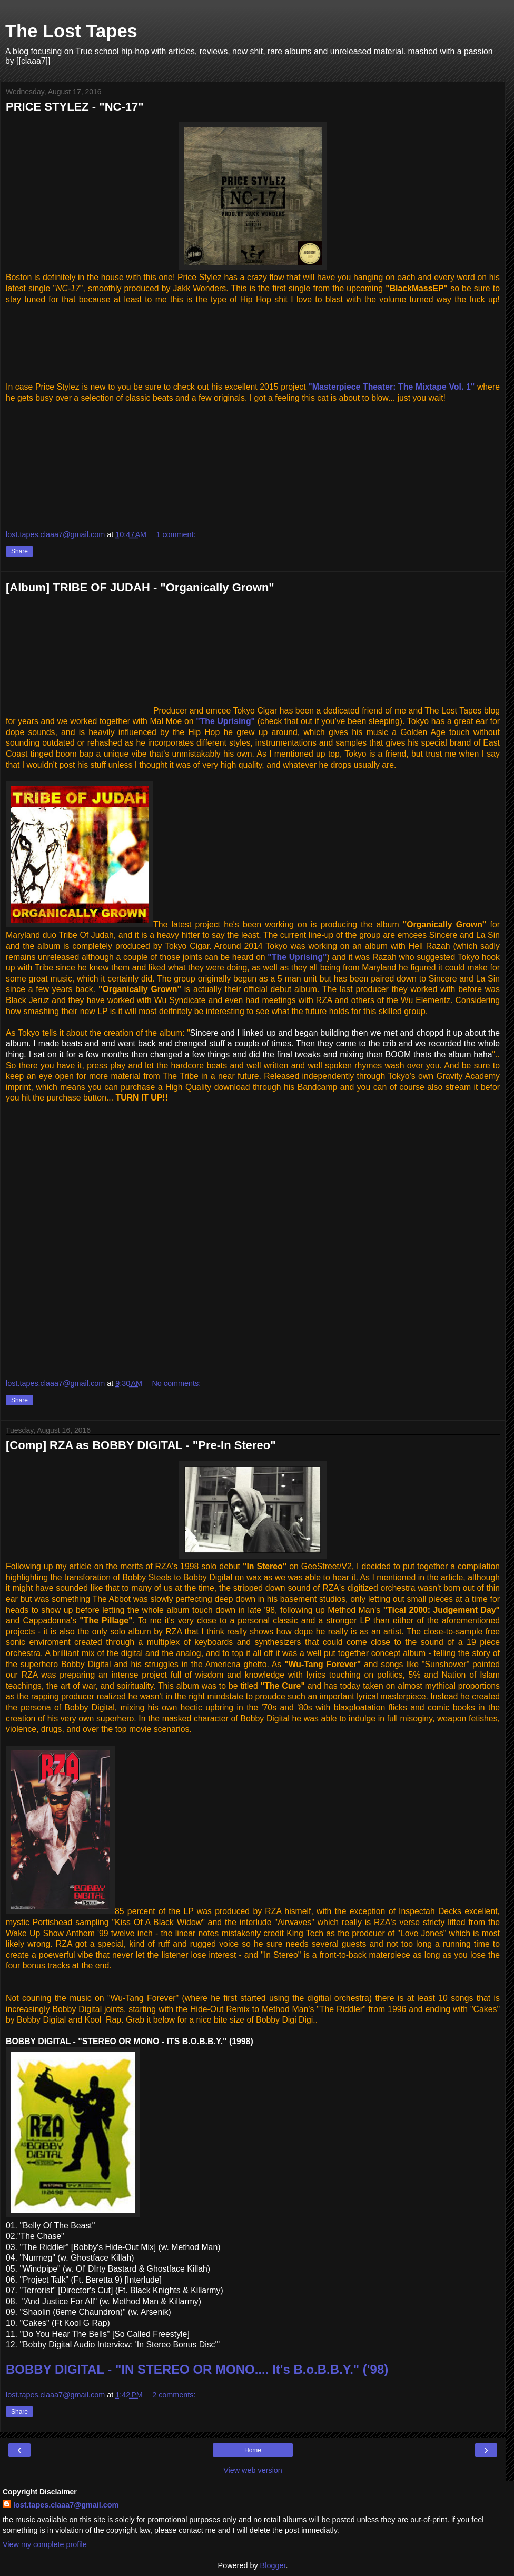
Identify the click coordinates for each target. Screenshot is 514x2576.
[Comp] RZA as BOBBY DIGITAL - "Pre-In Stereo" (141, 1445)
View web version (252, 2470)
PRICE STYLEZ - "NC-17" (75, 106)
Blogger (273, 2565)
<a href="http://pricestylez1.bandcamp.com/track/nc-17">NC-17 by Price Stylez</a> (253, 336)
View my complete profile (45, 2544)
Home (252, 2450)
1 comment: (175, 534)
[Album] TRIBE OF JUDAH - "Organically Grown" (140, 587)
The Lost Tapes (71, 31)
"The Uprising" (225, 721)
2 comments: (173, 2395)
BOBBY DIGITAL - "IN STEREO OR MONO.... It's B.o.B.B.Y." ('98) (197, 2369)
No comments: (176, 1383)
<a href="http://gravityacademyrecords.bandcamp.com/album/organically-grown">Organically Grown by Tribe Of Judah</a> (111, 1239)
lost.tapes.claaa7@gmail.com (65, 2505)
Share (19, 551)
